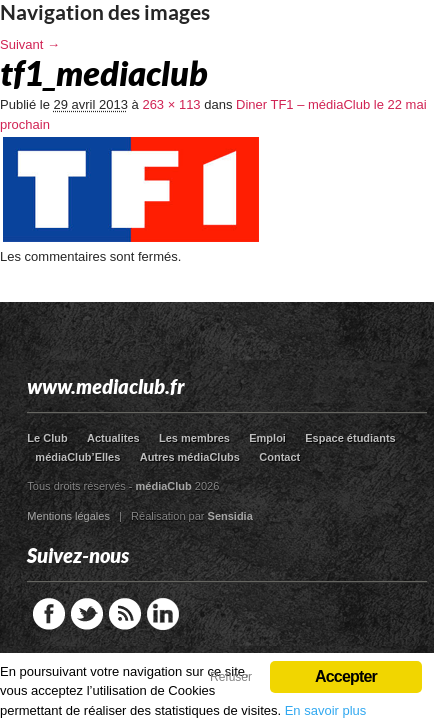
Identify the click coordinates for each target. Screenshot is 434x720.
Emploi (267, 438)
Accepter (346, 676)
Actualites (113, 438)
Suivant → (30, 44)
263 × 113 (171, 104)
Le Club (47, 438)
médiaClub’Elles (77, 457)
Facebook (49, 614)
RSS (125, 614)
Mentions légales (68, 516)
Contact (279, 457)
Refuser (231, 677)
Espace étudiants (350, 438)
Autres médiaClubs (190, 457)
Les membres (194, 438)
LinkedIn (163, 614)
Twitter (87, 614)
